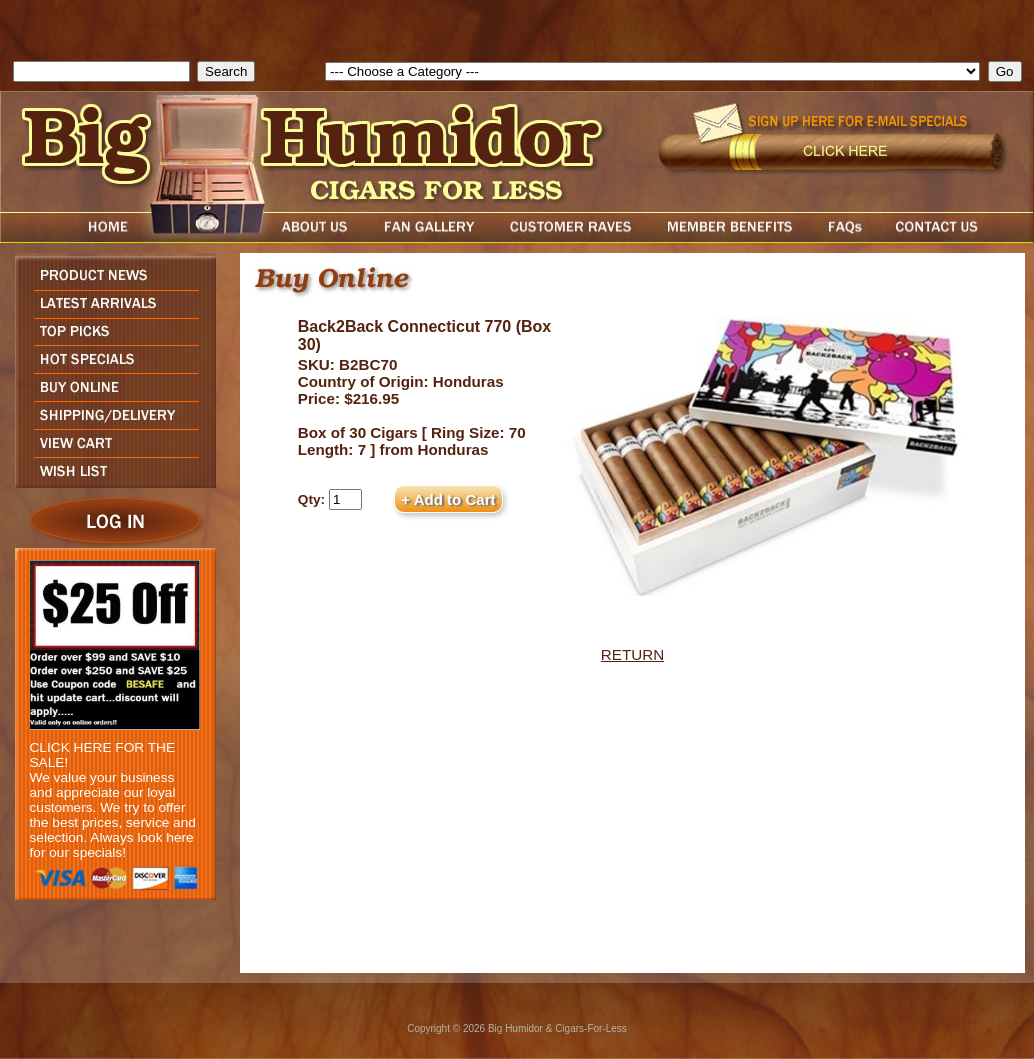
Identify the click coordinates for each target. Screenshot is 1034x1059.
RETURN (632, 654)
